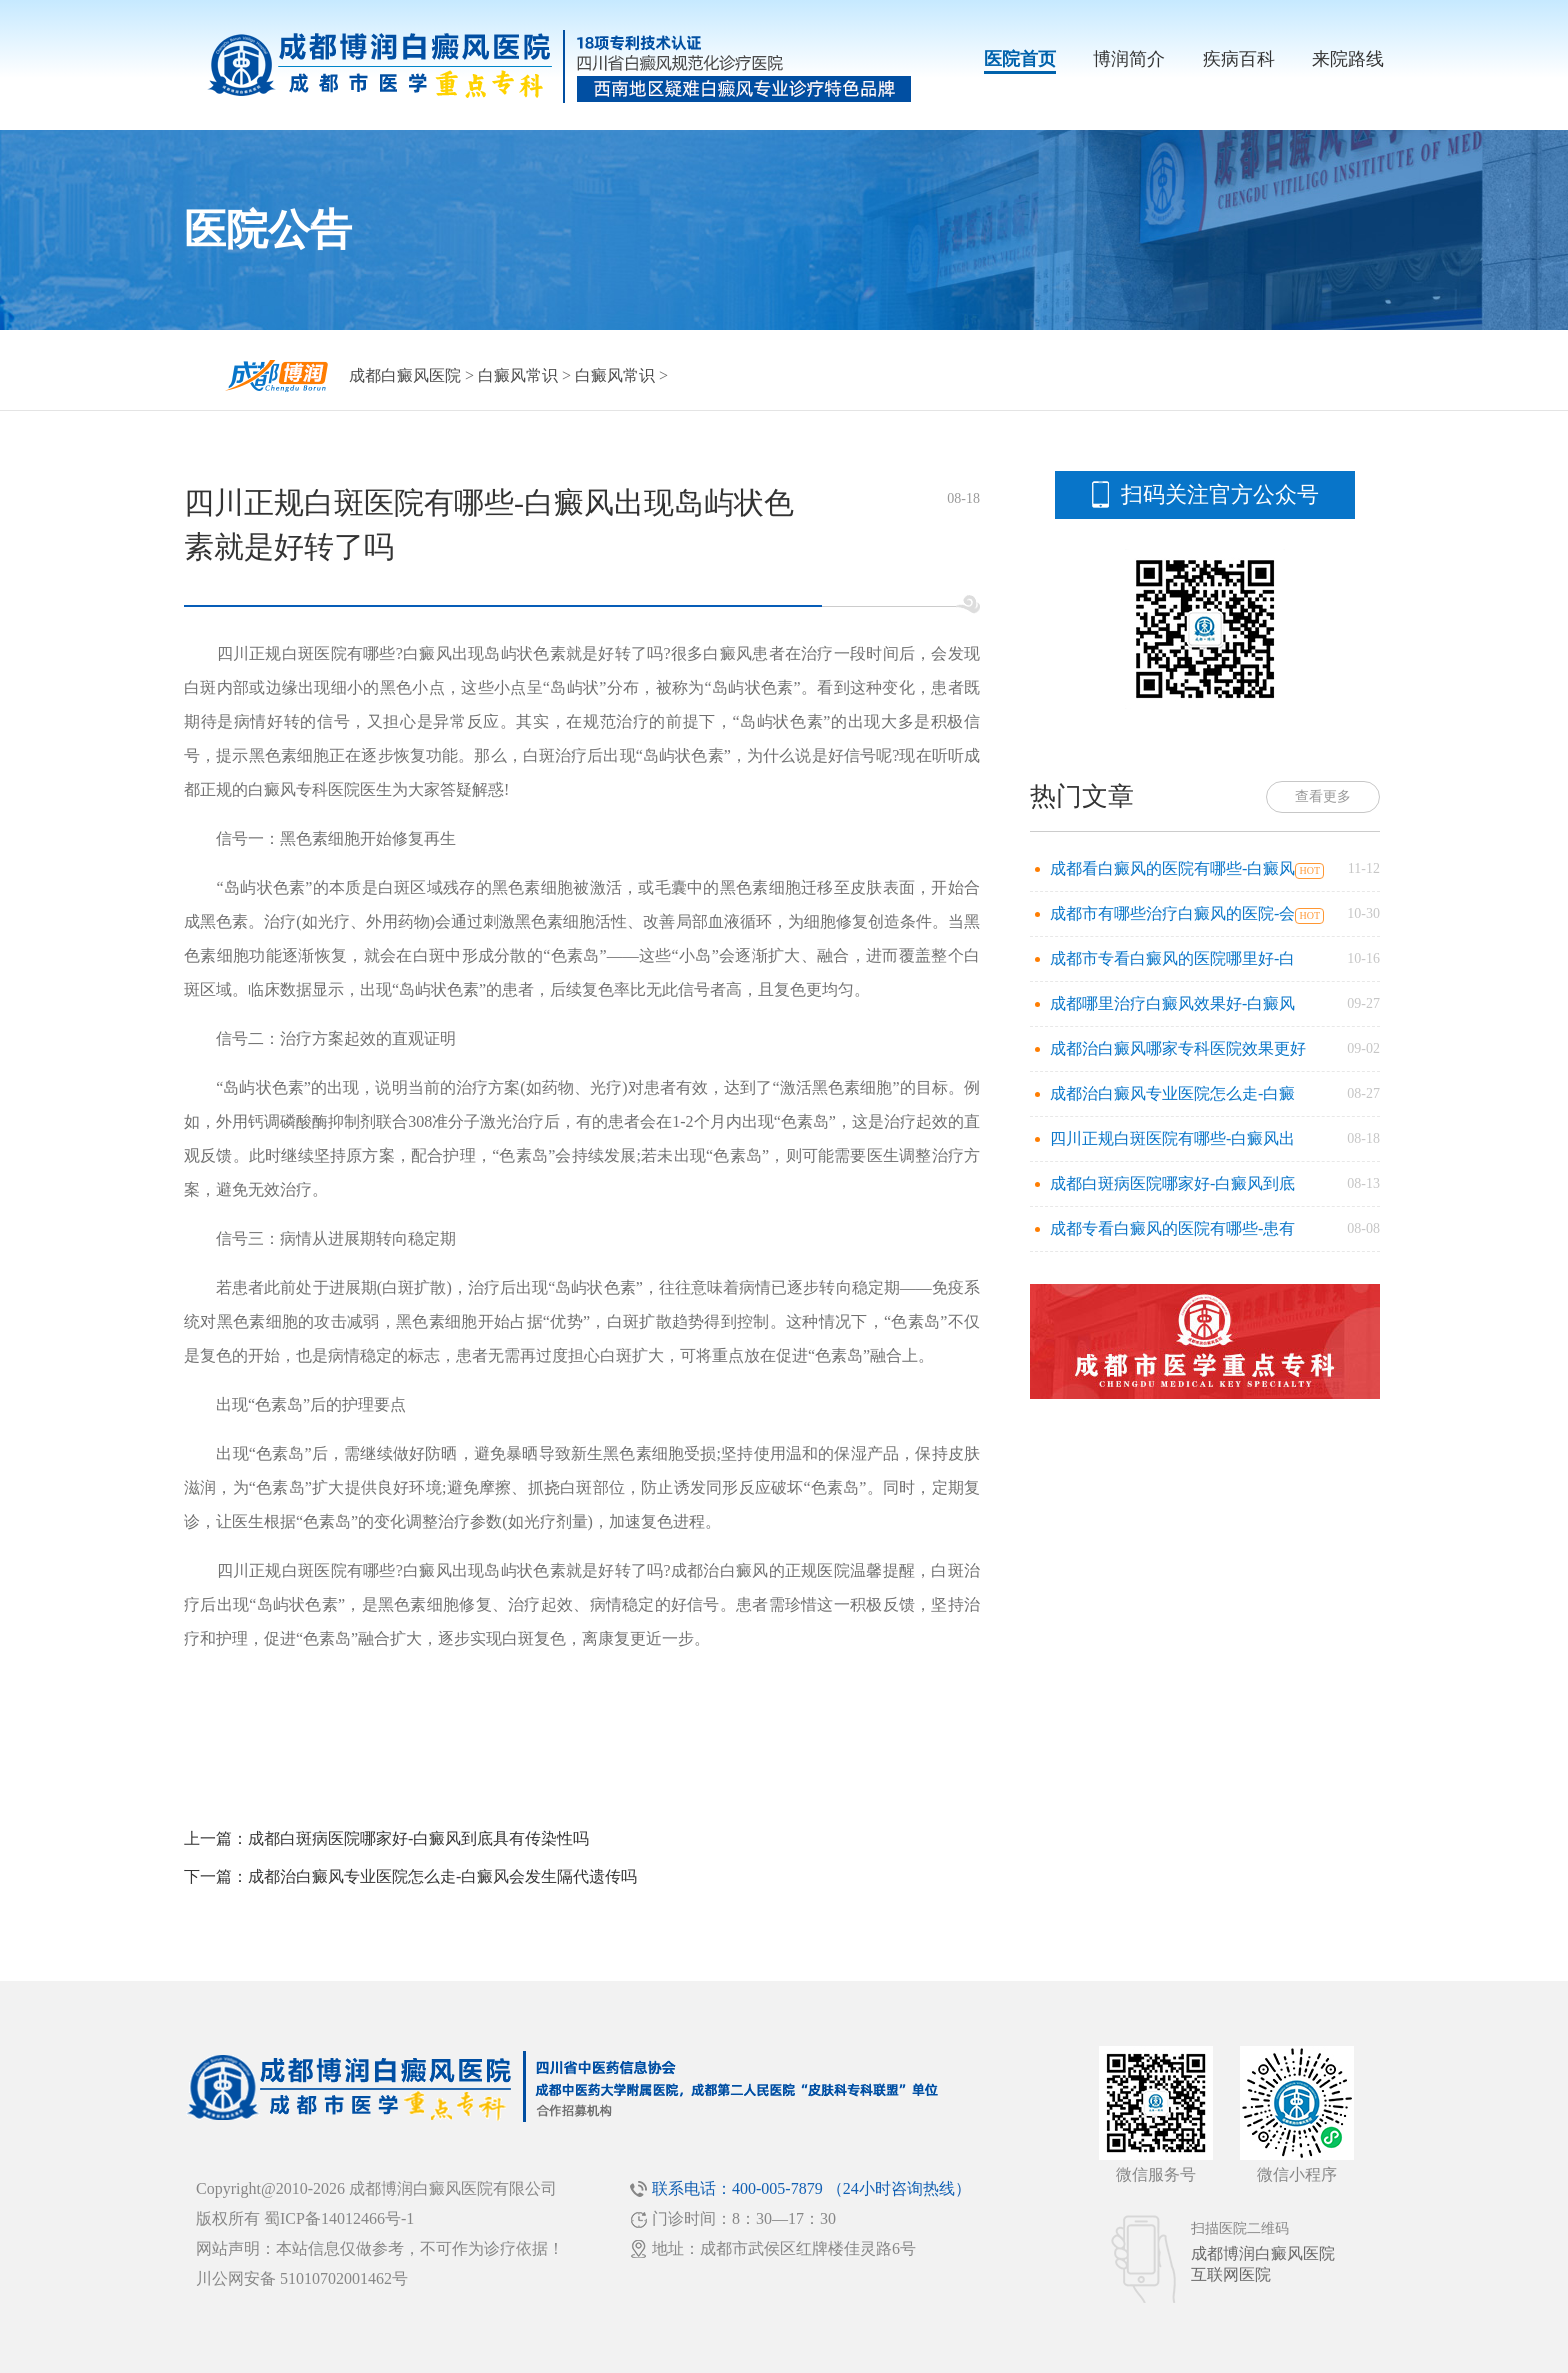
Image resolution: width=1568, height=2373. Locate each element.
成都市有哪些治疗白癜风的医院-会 (1172, 913)
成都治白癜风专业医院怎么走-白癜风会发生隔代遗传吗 (442, 1876)
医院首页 (1020, 59)
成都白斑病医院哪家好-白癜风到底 (1172, 1183)
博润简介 (1129, 59)
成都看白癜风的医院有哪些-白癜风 (1172, 868)
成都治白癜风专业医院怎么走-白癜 (1172, 1093)
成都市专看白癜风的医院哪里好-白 (1172, 958)
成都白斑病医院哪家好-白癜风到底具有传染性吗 (418, 1838)
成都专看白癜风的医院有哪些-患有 (1172, 1228)
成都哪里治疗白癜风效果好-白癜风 (1172, 1003)
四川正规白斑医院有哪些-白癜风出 (1172, 1138)
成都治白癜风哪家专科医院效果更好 (1178, 1048)
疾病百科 (1239, 59)
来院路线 (1348, 59)
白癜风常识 (518, 375)
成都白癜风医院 (405, 375)
